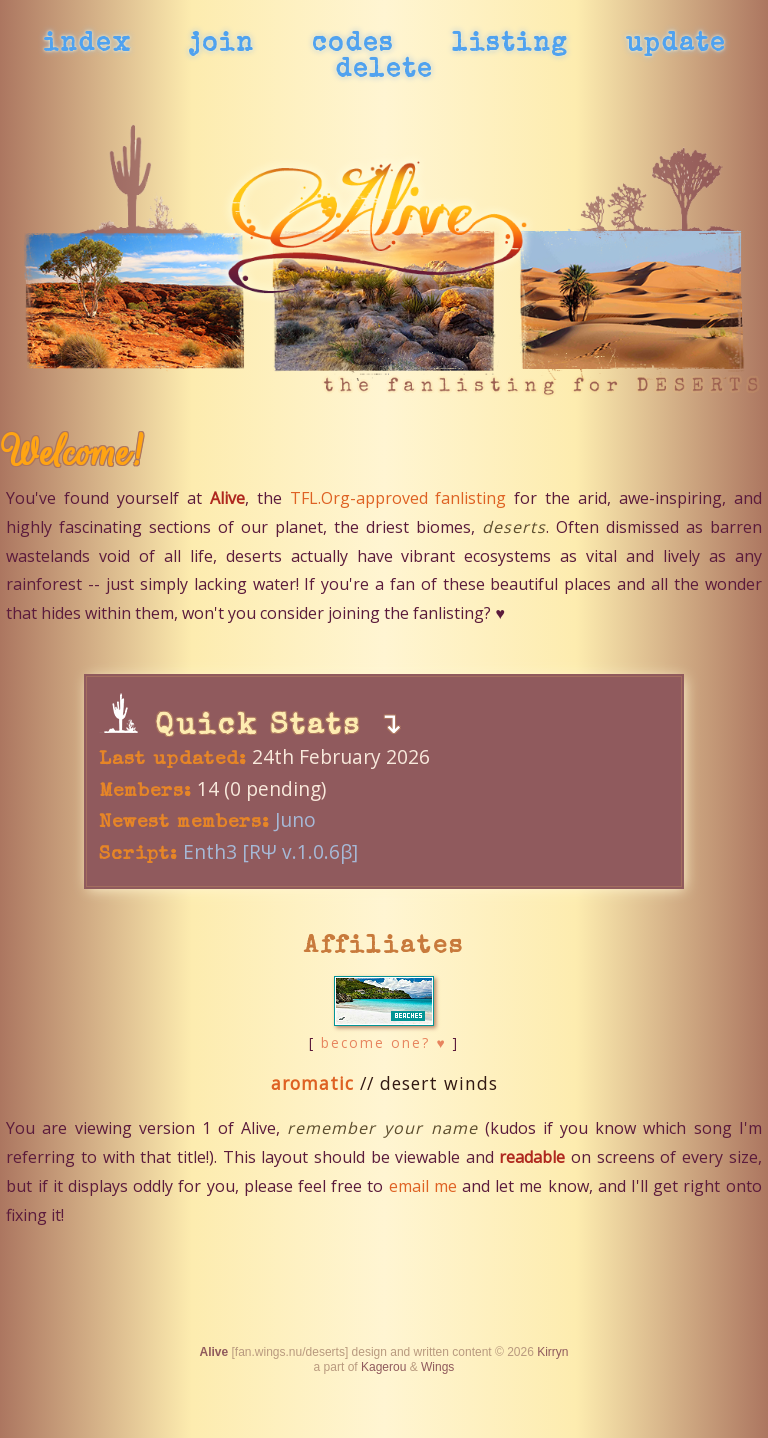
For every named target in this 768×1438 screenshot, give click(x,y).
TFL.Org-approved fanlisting (398, 498)
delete (384, 71)
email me (423, 1186)
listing (510, 45)
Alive (213, 1352)
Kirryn (552, 1352)
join (221, 45)
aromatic (312, 1083)
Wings (437, 1367)
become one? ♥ (383, 1042)
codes (353, 45)
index (87, 45)
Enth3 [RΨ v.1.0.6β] (270, 851)
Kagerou (383, 1367)
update (676, 45)
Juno (295, 819)
